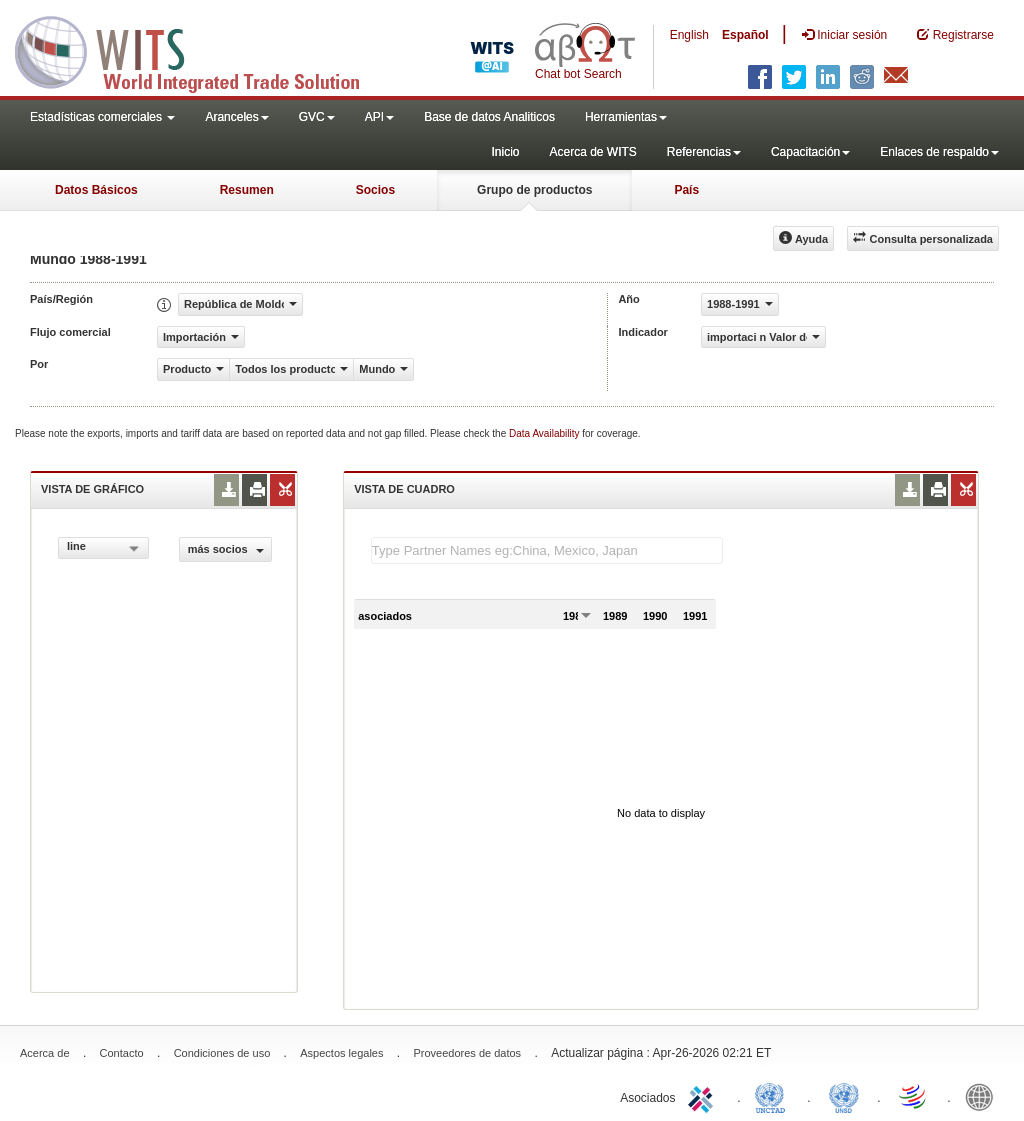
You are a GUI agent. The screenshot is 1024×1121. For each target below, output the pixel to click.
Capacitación (810, 152)
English (689, 35)
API (379, 117)
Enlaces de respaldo (939, 152)
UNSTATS (844, 1096)
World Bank (984, 1096)
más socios (226, 549)
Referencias (704, 152)
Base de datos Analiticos (489, 117)
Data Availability (545, 433)
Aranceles (236, 117)
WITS (200, 50)
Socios (375, 190)
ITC (704, 1096)
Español (745, 35)
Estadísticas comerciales (102, 117)
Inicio (505, 152)
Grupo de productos (534, 190)
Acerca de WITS (592, 152)
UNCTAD (774, 1096)
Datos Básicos (96, 190)
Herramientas (626, 117)
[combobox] (103, 548)
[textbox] (547, 550)
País (686, 190)
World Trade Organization (914, 1096)
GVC (317, 117)
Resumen (247, 190)
